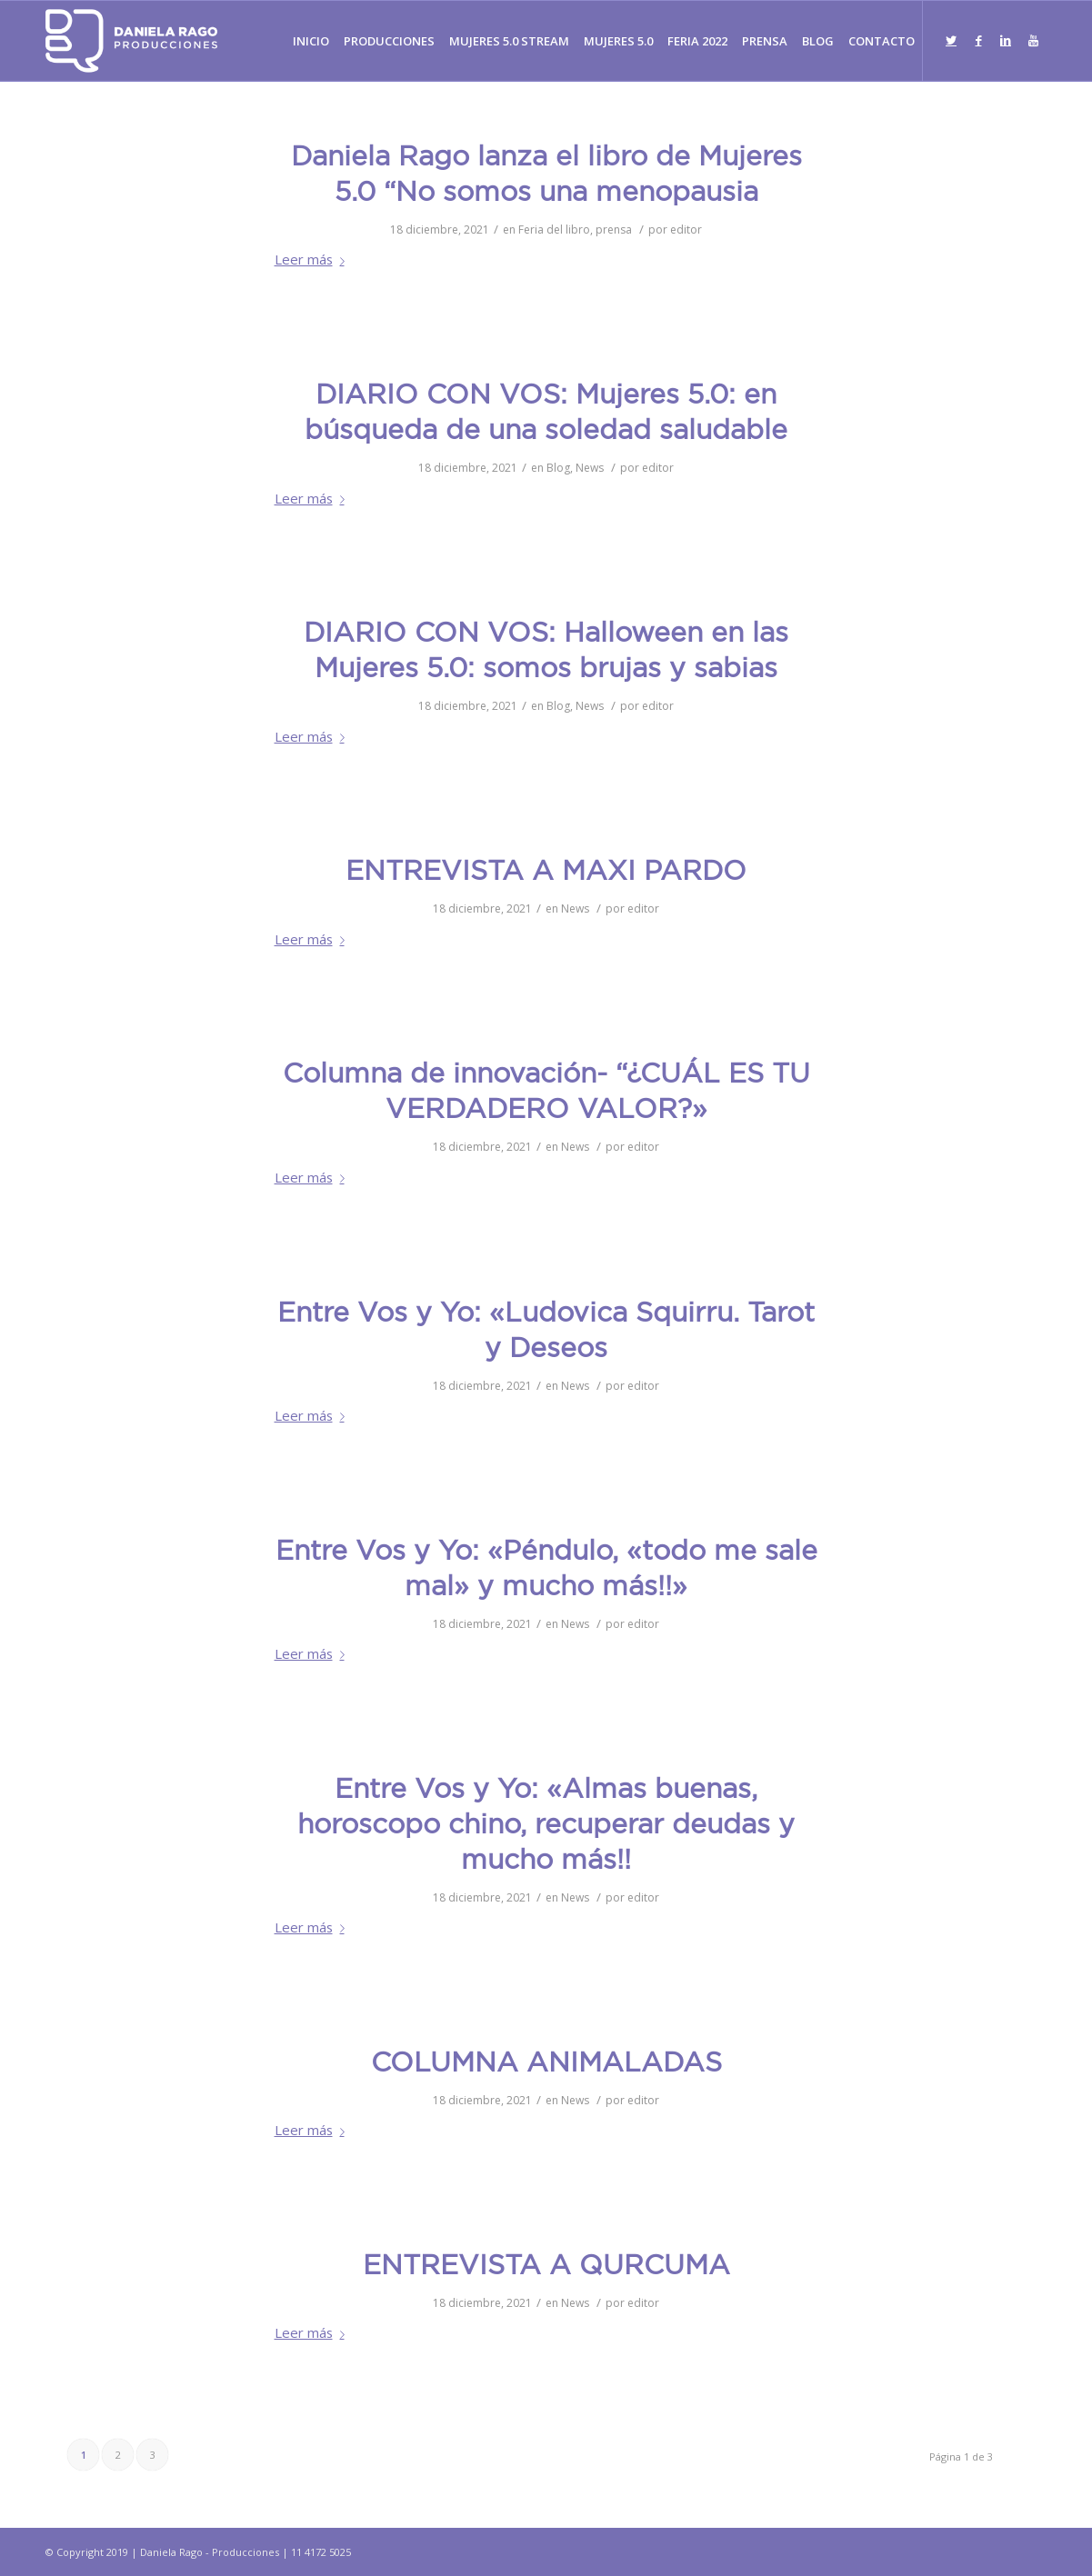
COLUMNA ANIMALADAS (546, 2064)
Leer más (313, 259)
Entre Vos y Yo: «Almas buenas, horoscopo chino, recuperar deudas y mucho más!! (546, 1825)
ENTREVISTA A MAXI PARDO (546, 872)
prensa (614, 229)
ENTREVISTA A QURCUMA (546, 2266)
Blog (558, 467)
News (590, 467)
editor (686, 229)
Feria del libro (554, 229)
